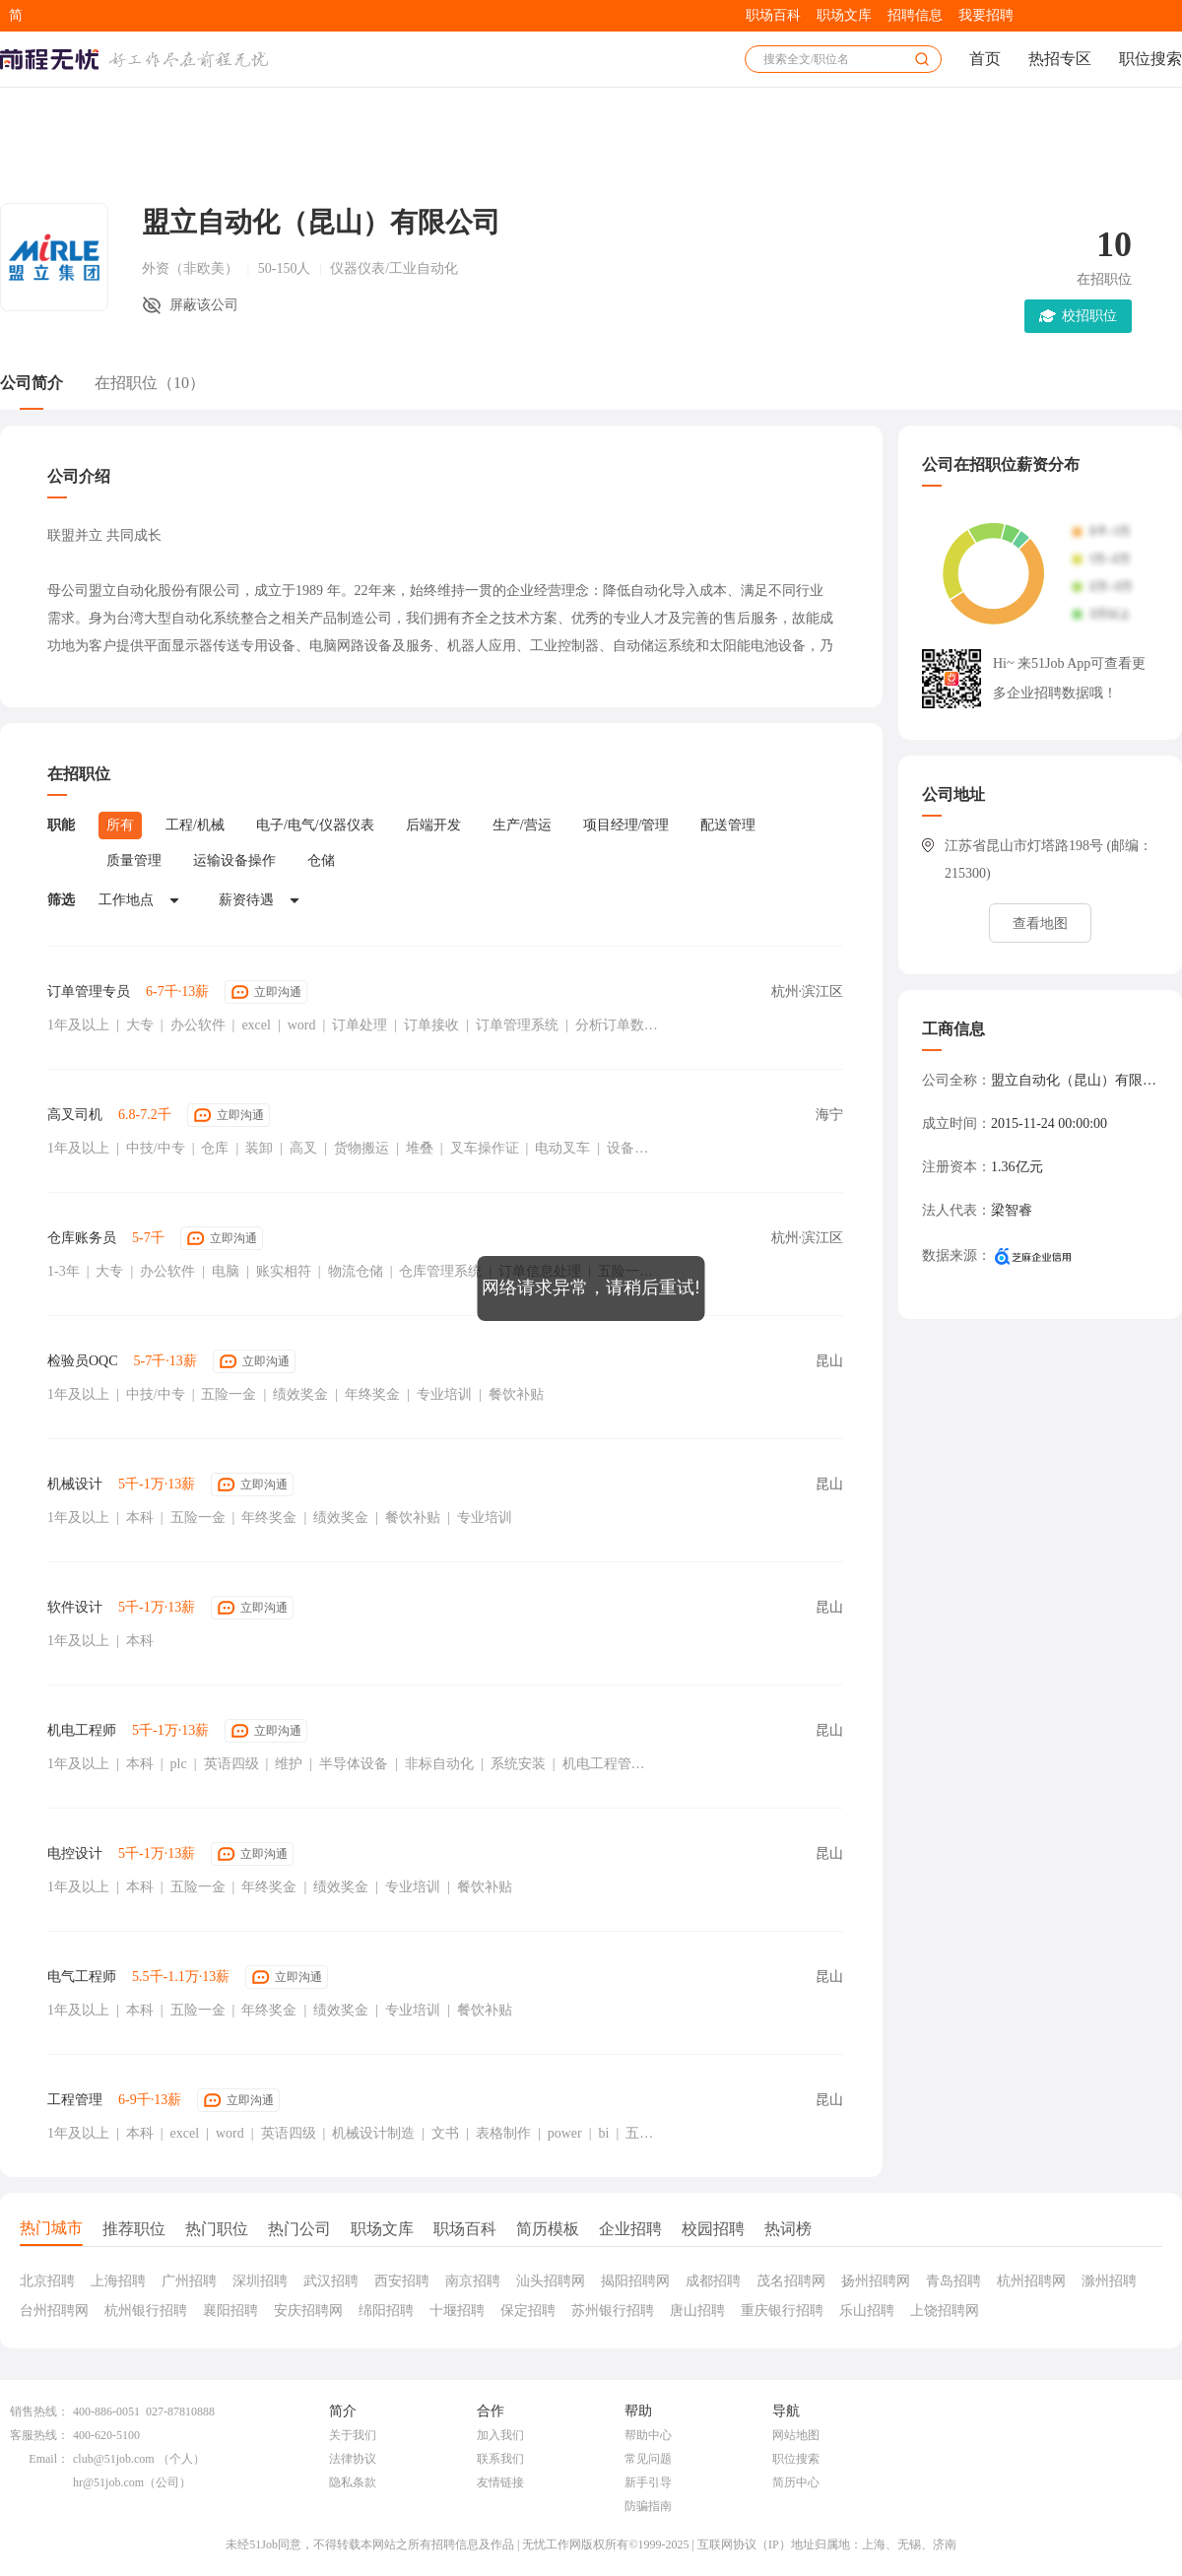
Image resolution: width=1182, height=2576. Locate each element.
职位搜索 (1150, 58)
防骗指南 (648, 2506)
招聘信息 (915, 15)
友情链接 (500, 2482)
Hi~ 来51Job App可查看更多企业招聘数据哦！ (1069, 678)
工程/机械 (195, 825)
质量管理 (134, 860)
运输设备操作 (234, 860)
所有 (120, 825)
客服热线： (39, 2435)
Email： (49, 2459)
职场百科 (773, 15)
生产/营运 (522, 825)
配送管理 (727, 825)
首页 (985, 58)
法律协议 (352, 2459)
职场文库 (844, 15)
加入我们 (500, 2435)
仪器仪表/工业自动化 (394, 268)
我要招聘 (986, 15)
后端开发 (433, 825)
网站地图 (796, 2435)
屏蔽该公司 (203, 304)
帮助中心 (648, 2435)
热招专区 (1059, 58)
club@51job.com (114, 2459)
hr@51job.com (108, 2482)
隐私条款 (352, 2482)
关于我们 (352, 2435)
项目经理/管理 (626, 825)
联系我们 (500, 2459)
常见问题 (648, 2459)
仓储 (321, 860)
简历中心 (796, 2482)
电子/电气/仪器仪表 (315, 825)
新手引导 (648, 2482)
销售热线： (39, 2411)
